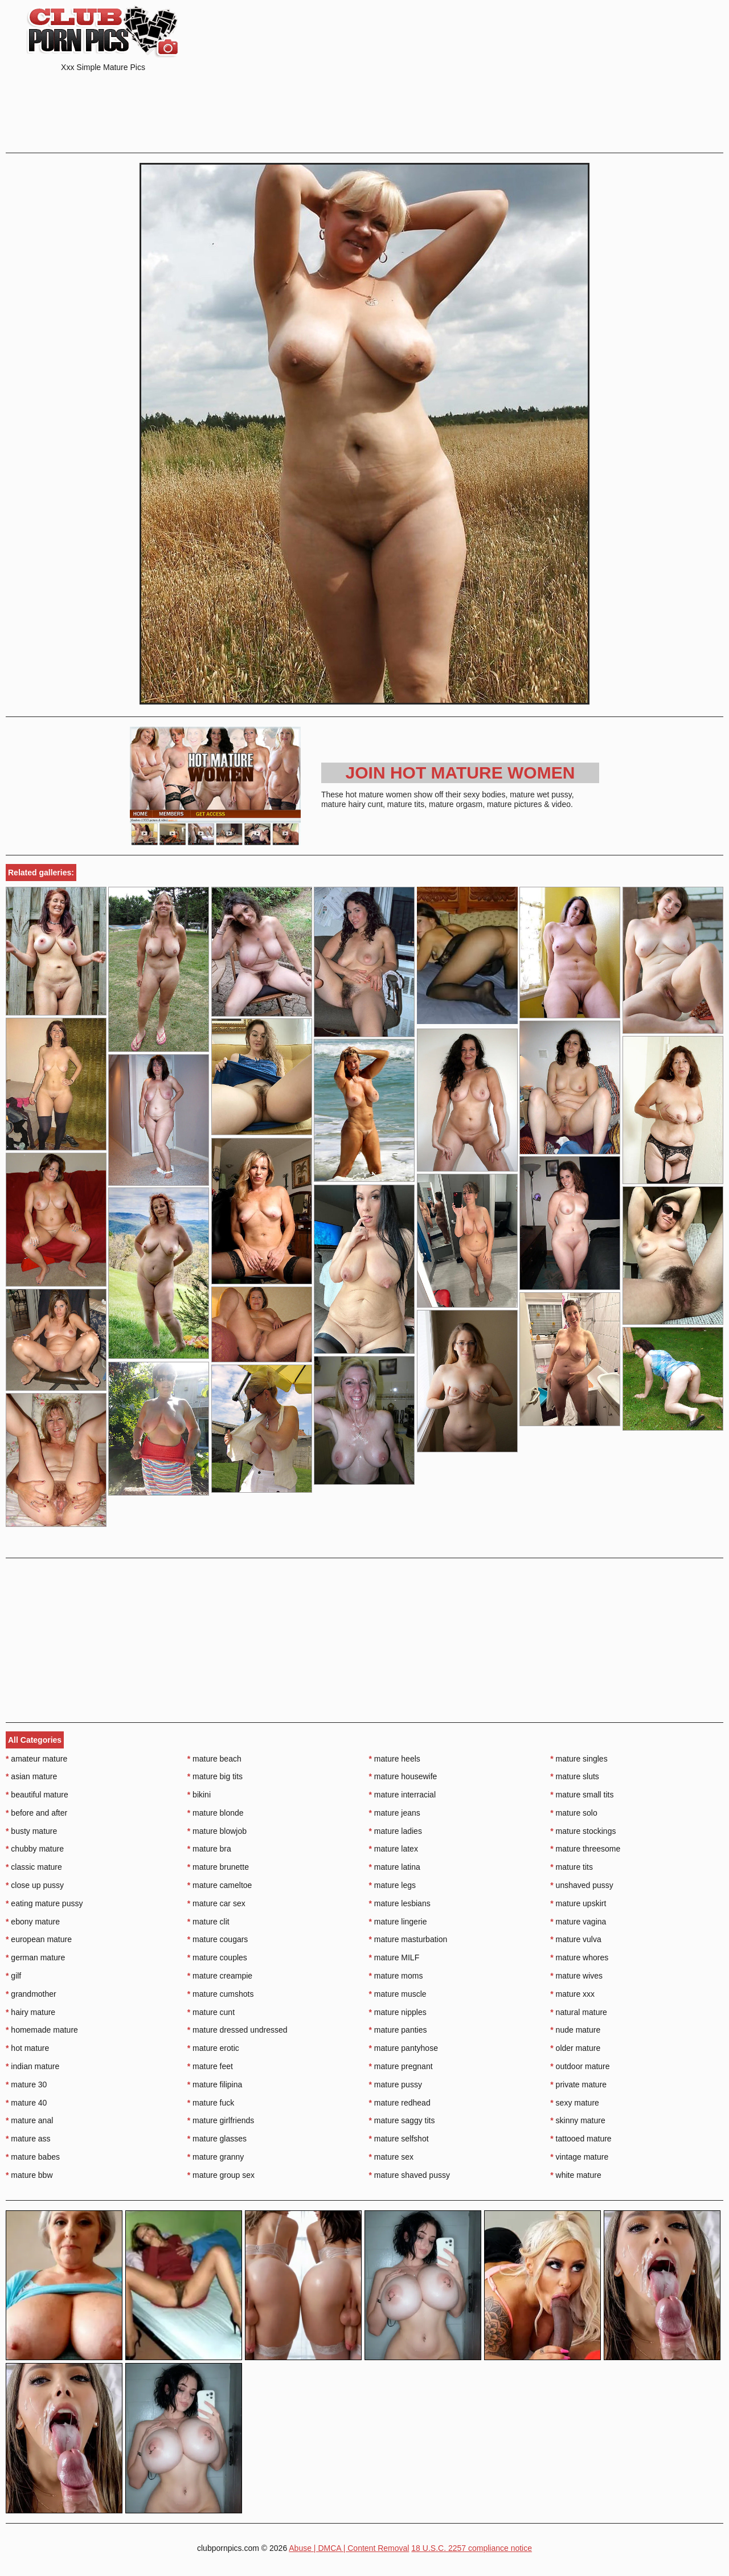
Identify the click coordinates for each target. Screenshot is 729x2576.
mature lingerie (398, 1921)
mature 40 (26, 2102)
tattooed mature (580, 2138)
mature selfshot (399, 2138)
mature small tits (581, 1794)
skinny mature (577, 2120)
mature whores (579, 1957)
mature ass (28, 2138)
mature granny (215, 2156)
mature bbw (29, 2175)
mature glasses (217, 2138)
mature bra (209, 1848)
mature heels (394, 1758)
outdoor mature (579, 2066)
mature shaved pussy (409, 2175)
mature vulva (575, 1939)
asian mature (31, 1776)
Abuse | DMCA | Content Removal (349, 2548)
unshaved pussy (581, 1885)
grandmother (31, 1993)
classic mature (34, 1866)
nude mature (575, 2029)
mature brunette (218, 1866)
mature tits (571, 1866)
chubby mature (35, 1848)
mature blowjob (217, 1831)
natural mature (578, 2012)
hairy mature (30, 2012)
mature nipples (398, 2012)
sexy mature (574, 2102)
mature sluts (574, 1776)
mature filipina (215, 2084)
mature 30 (26, 2084)
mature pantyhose (403, 2048)
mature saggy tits (402, 2120)
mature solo (573, 1812)
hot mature (27, 2048)
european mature (39, 1939)
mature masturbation (408, 1939)
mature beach (214, 1758)
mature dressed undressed (237, 2029)
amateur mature (36, 1758)
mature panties (398, 2029)
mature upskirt (578, 1903)
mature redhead (400, 2102)
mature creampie (219, 1975)
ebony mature (33, 1921)
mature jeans (394, 1812)
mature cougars (217, 1939)
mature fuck (210, 2102)
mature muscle (398, 1993)
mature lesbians (400, 1903)
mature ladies (395, 1831)
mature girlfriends (221, 2120)
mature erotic (213, 2048)
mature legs (392, 1885)
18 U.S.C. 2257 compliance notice (471, 2548)
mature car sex (216, 1903)
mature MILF (394, 1957)
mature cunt (211, 2012)
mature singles (578, 1758)
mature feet (210, 2066)
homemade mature (42, 2029)
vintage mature (579, 2156)
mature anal (29, 2120)
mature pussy (395, 2084)
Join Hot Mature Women (460, 772)
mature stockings (583, 1831)
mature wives (576, 1975)
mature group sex (221, 2175)
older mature (575, 2048)
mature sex (391, 2156)
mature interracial (402, 1794)
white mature (575, 2175)
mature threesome (585, 1848)
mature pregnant (401, 2066)
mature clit (208, 1921)
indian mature (32, 2066)
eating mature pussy (44, 1903)
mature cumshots (220, 1993)
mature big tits (215, 1776)
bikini (199, 1794)
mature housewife (403, 1776)
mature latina (394, 1866)
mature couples (217, 1957)
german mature (35, 1957)
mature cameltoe (219, 1885)
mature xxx (572, 1993)
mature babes (33, 2156)
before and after (36, 1812)
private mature (578, 2084)
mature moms (396, 1975)
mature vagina (578, 1921)
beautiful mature (37, 1794)
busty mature (31, 1831)
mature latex (393, 1848)
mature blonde (215, 1812)
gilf (13, 1975)
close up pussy (35, 1885)
